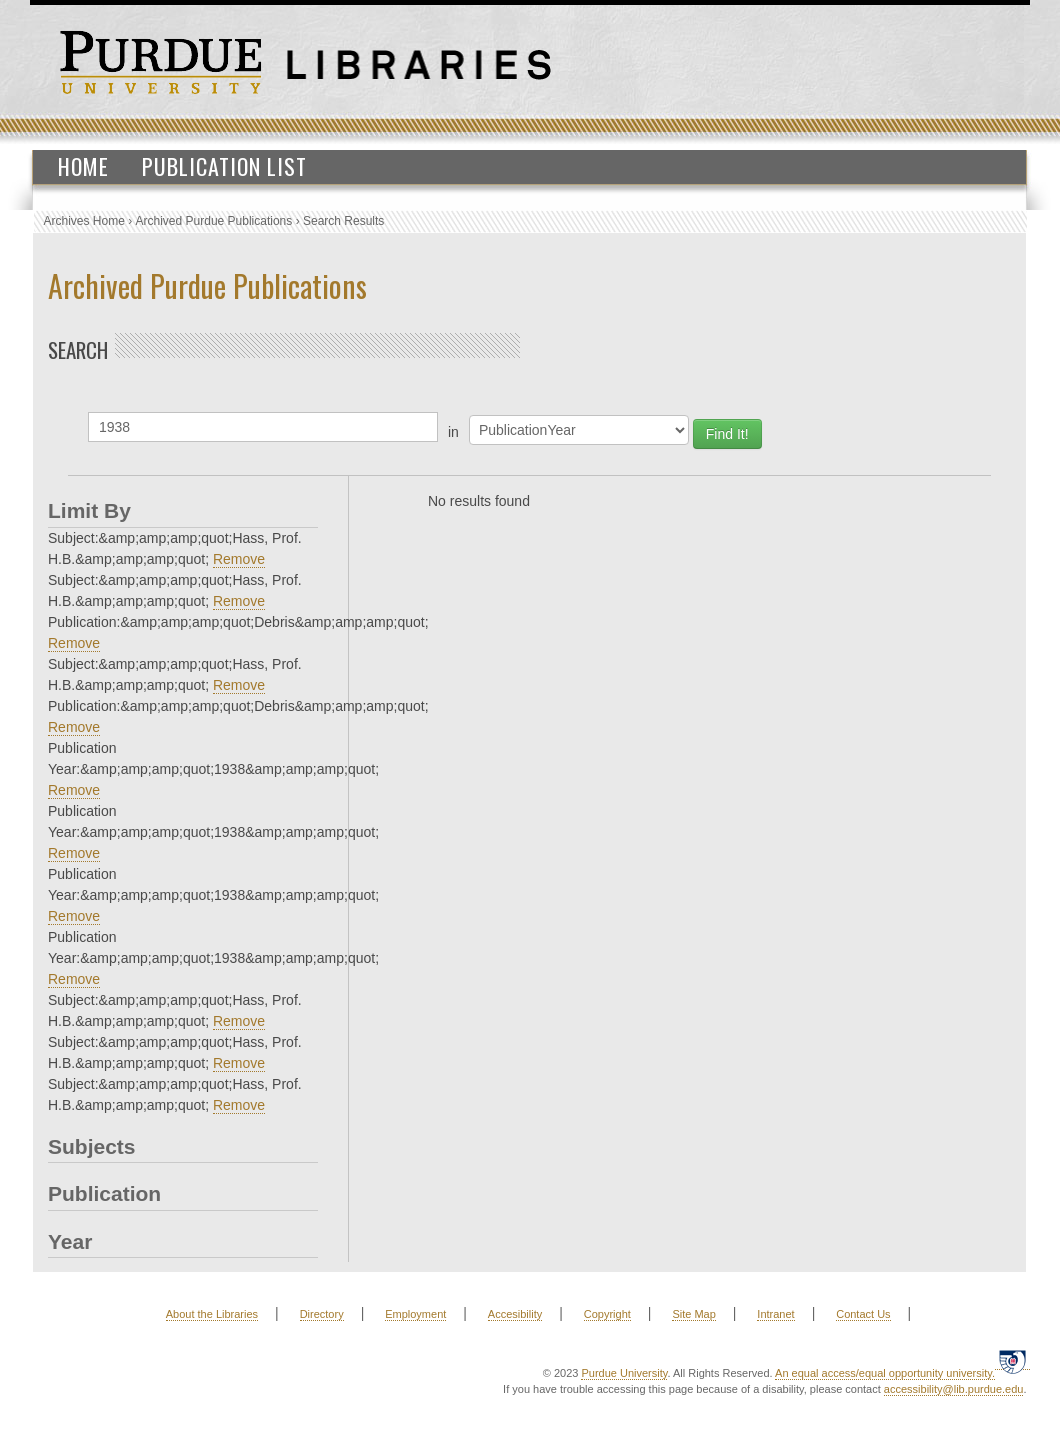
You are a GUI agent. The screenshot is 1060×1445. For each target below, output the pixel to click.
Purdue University (624, 1373)
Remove (239, 559)
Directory (322, 1314)
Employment (415, 1314)
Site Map (693, 1314)
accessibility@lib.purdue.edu (954, 1389)
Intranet (775, 1314)
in (453, 432)
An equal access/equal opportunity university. (885, 1373)
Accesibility (515, 1314)
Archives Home (84, 221)
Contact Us (863, 1314)
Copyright (607, 1314)
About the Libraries (212, 1314)
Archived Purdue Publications (214, 221)
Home (83, 166)
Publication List (224, 166)
